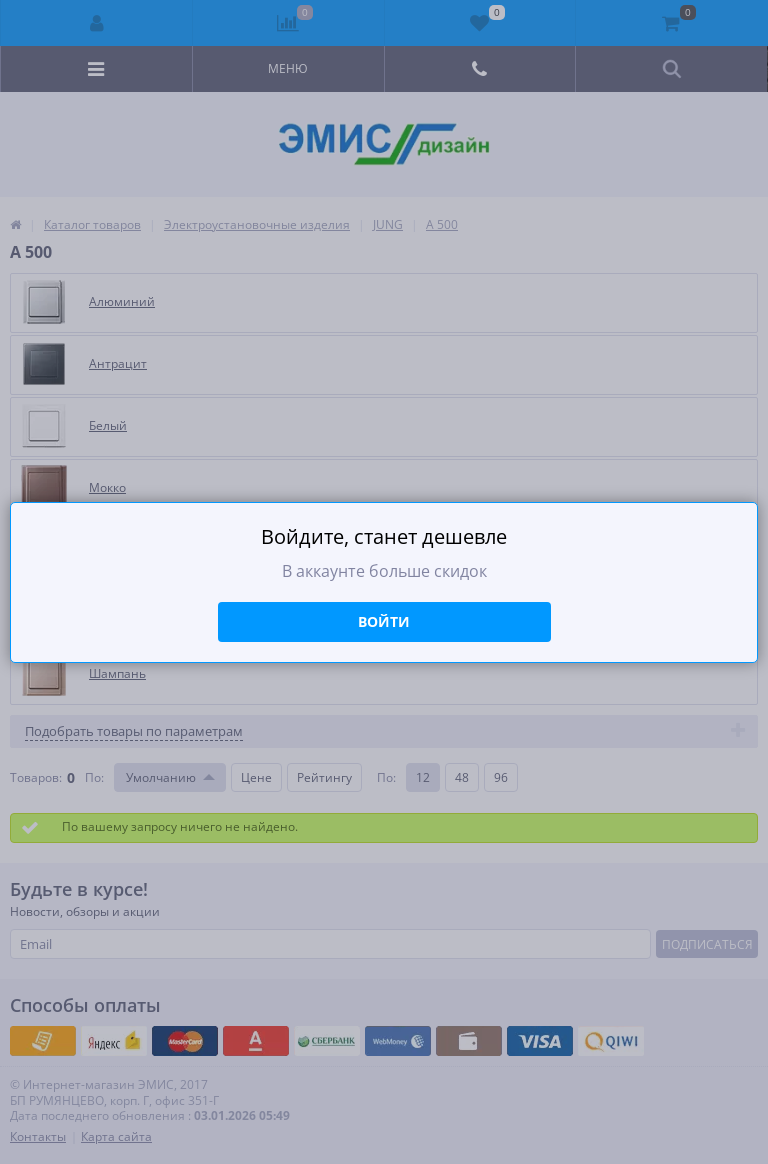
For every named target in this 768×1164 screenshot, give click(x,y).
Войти (384, 621)
